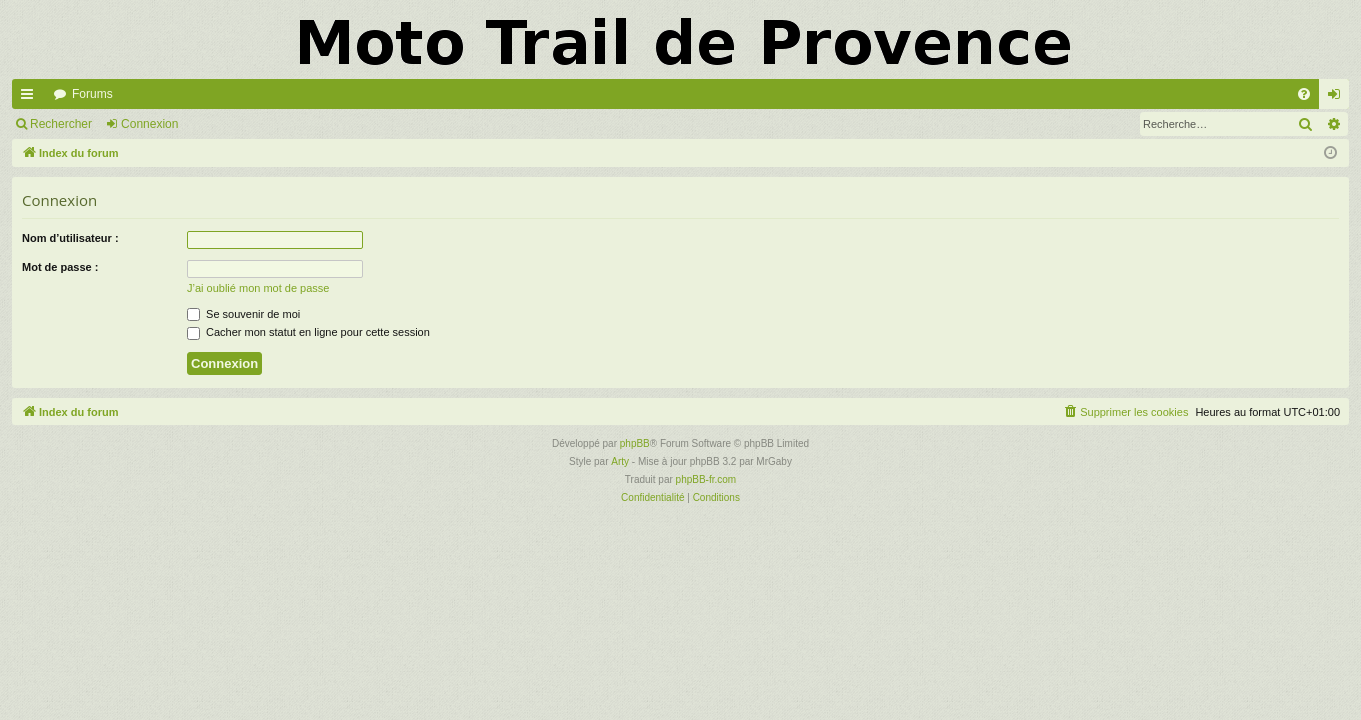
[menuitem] (1304, 94)
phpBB (635, 443)
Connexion (149, 124)
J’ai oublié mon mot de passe (258, 288)
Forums (92, 94)
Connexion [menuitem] (1338, 98)
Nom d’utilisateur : (70, 238)
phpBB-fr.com (706, 479)
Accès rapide (31, 98)
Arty (620, 461)
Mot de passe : (60, 267)
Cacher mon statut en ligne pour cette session (308, 332)
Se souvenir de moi (243, 314)
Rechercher (61, 124)
